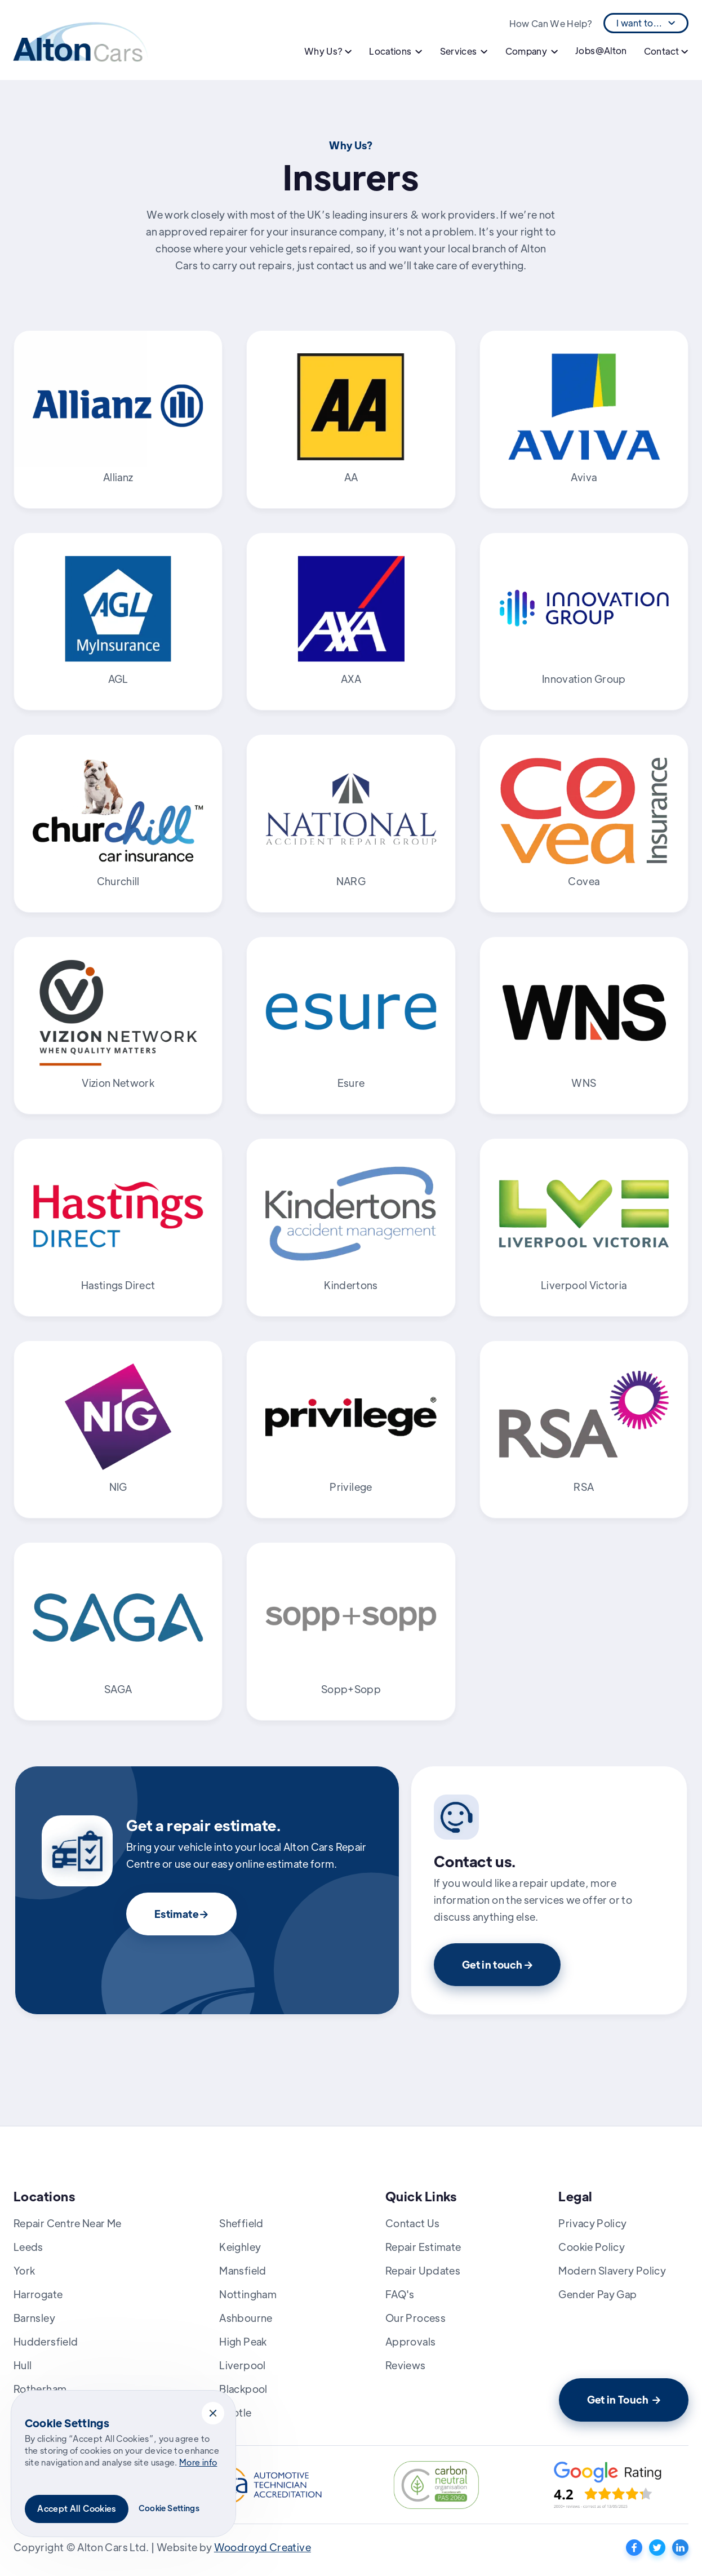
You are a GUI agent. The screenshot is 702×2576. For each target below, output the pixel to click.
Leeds (28, 2246)
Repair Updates (422, 2270)
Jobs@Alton (601, 50)
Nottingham (248, 2294)
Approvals (410, 2341)
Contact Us (412, 2223)
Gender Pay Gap (597, 2294)
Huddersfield (46, 2341)
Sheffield (241, 2223)
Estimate (181, 1913)
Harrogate (38, 2294)
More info (198, 2462)
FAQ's (400, 2294)
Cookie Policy (591, 2246)
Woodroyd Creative (262, 2547)
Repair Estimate (423, 2246)
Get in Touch (623, 2399)
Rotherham (40, 2388)
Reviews (405, 2365)
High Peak (242, 2341)
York (24, 2270)
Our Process (415, 2317)
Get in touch (497, 1964)
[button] (213, 2413)
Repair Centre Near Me (68, 2223)
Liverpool (242, 2365)
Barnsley (34, 2317)
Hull (23, 2365)
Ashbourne (245, 2317)
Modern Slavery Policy (612, 2270)
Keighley (240, 2246)
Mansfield (242, 2270)
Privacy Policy (592, 2223)
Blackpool (243, 2388)
